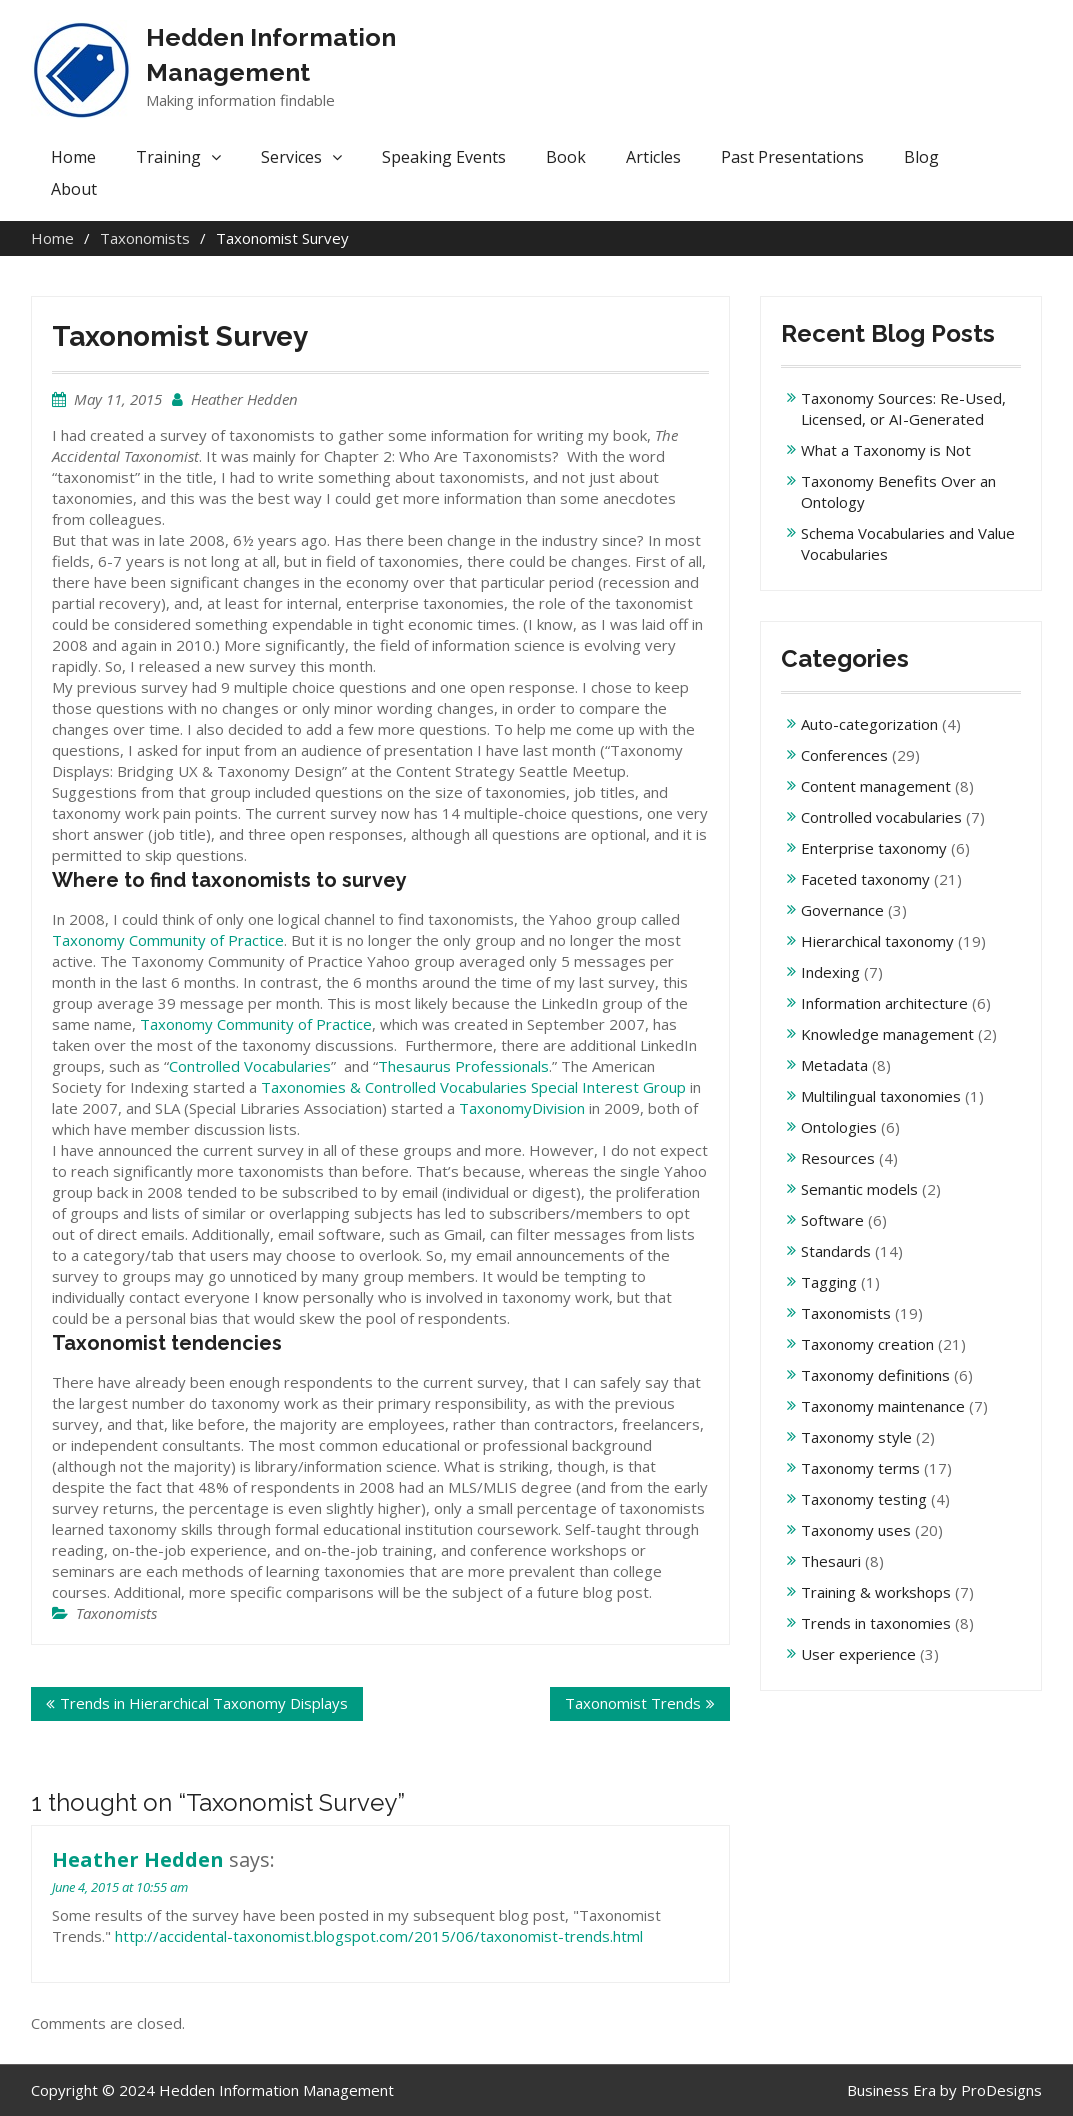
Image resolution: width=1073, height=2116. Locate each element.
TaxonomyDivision (522, 1108)
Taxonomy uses (856, 1530)
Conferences (844, 755)
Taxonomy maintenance (883, 1406)
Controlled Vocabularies (250, 1066)
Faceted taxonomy (865, 879)
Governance (842, 910)
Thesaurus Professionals (463, 1066)
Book (566, 157)
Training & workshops (876, 1592)
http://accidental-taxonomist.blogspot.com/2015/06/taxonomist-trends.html (379, 1936)
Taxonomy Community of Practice (168, 940)
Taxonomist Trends (633, 1703)
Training (168, 157)
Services (291, 157)
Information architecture (884, 1003)
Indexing (830, 972)
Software (832, 1220)
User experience (858, 1654)
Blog (921, 157)
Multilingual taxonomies (881, 1096)
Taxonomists (116, 1613)
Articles (653, 157)
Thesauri (831, 1561)
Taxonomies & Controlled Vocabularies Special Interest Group (473, 1087)
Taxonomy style (856, 1437)
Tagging (829, 1282)
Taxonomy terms (860, 1468)
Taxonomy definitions (875, 1375)
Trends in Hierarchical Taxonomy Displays (204, 1703)
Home (73, 157)
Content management (876, 786)
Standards (836, 1251)
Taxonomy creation (867, 1344)
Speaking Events (444, 157)
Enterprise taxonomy (874, 848)
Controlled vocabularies (881, 817)
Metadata (834, 1065)
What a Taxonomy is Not (886, 450)
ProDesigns (1001, 2090)
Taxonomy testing (864, 1499)
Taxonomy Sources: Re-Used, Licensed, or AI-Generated (903, 408)
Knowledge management (887, 1034)
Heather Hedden (244, 399)
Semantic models (859, 1189)
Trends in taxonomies (876, 1623)
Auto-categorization (869, 724)
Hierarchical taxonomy (877, 941)
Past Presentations (792, 157)
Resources (838, 1158)
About (74, 189)
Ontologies (839, 1127)
